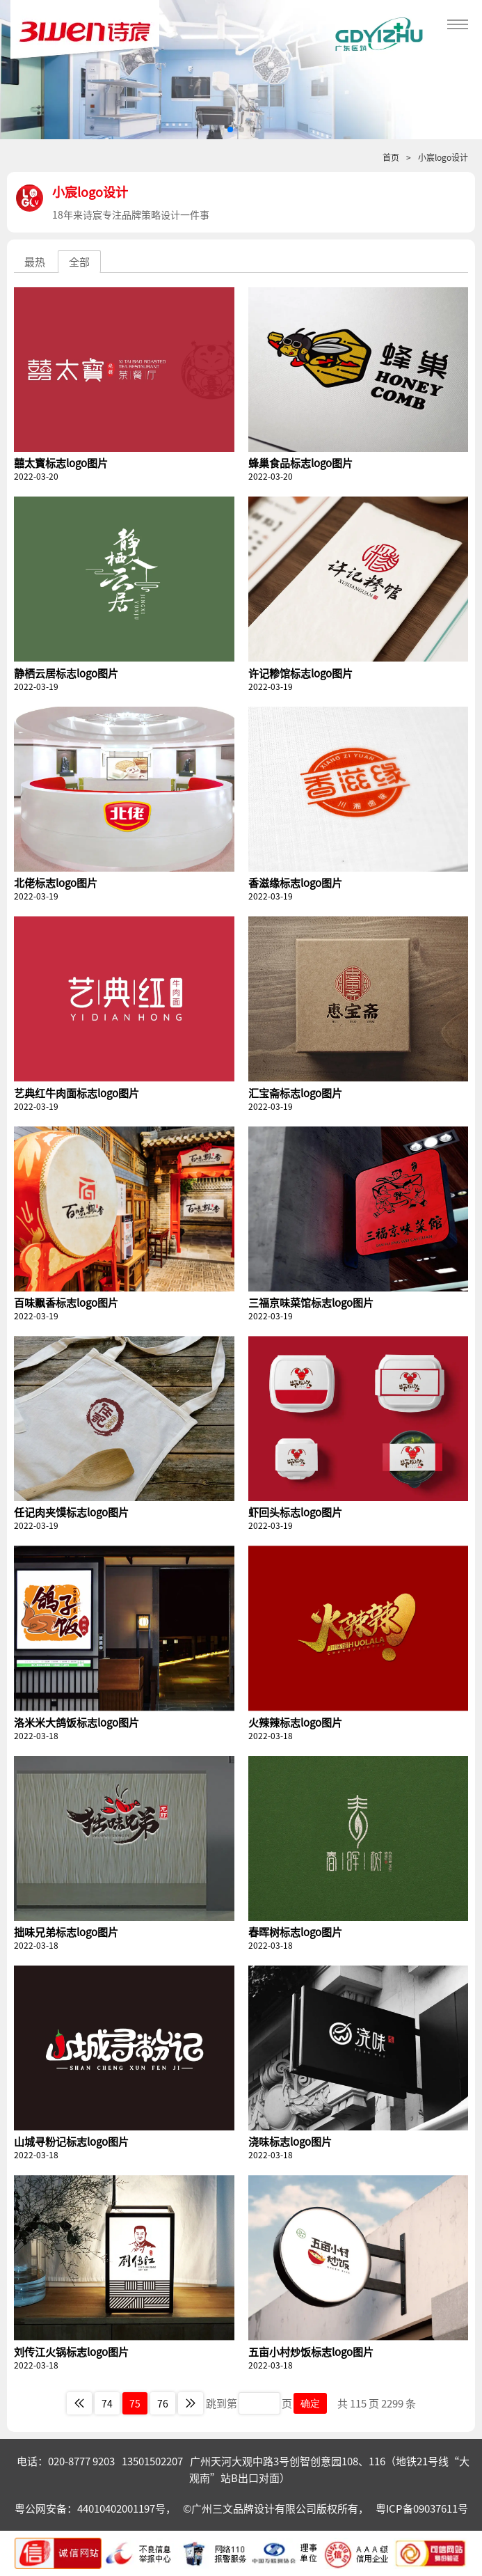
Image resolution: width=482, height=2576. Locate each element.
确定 (310, 2403)
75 (134, 2403)
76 (162, 2403)
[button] (230, 129)
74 (107, 2403)
